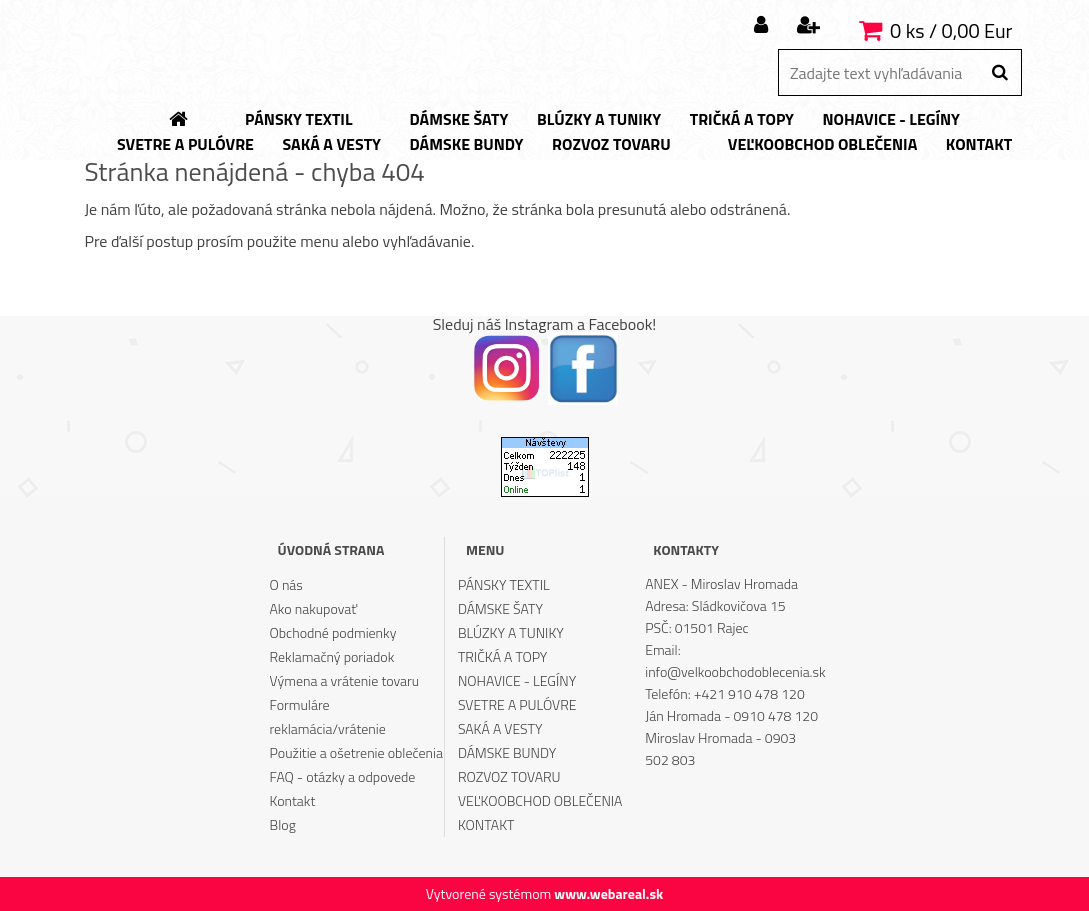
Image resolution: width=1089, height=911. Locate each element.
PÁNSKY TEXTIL (504, 584)
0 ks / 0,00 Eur (951, 30)
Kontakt (293, 800)
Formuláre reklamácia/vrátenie (328, 716)
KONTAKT (486, 824)
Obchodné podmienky (333, 632)
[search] (999, 73)
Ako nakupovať (314, 608)
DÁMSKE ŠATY (500, 608)
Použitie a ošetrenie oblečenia (356, 752)
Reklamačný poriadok (332, 656)
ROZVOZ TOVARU (509, 776)
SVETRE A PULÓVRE (517, 704)
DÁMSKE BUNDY (507, 752)
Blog (283, 824)
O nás (286, 584)
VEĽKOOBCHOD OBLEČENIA (540, 800)
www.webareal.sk (608, 893)
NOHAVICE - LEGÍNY (517, 680)
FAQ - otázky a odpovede (343, 776)
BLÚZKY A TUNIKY (511, 632)
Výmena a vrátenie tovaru (345, 680)
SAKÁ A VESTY (500, 728)
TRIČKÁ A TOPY (502, 656)
